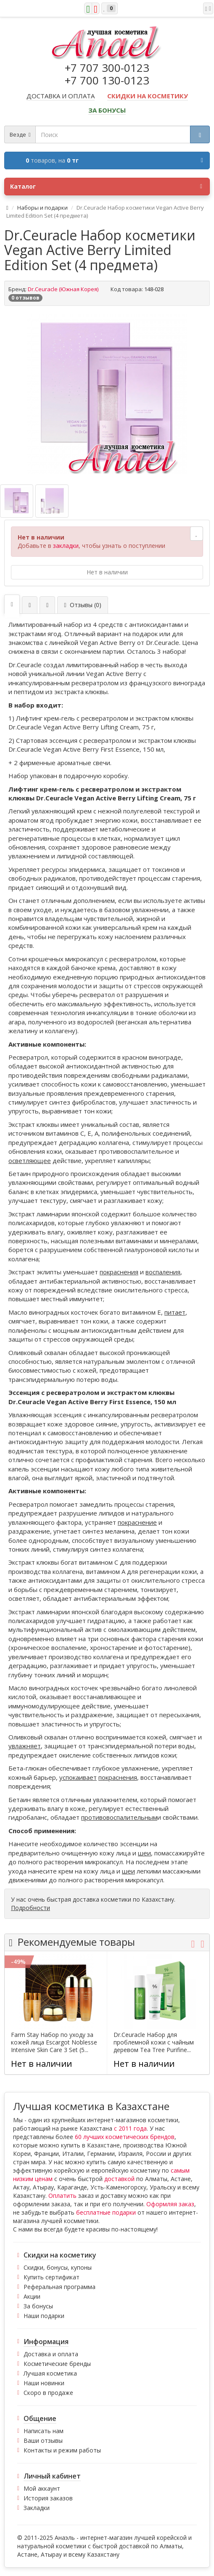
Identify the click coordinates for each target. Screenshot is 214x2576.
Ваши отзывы (43, 2440)
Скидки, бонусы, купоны (58, 2267)
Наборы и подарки (42, 207)
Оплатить (62, 2196)
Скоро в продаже (48, 2393)
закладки (66, 546)
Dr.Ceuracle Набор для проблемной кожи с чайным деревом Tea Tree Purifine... (154, 2042)
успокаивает (78, 1777)
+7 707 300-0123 (107, 67)
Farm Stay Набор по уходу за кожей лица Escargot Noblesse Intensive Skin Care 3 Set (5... (54, 2042)
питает (174, 1312)
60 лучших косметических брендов (124, 2137)
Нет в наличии (107, 572)
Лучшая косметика (50, 2373)
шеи (144, 1853)
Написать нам (43, 2431)
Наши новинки (44, 2383)
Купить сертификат (51, 2277)
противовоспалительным (119, 1817)
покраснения (119, 1272)
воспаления (162, 1272)
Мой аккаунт (42, 2488)
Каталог (106, 186)
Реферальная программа (59, 2287)
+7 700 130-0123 (107, 80)
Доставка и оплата (51, 2354)
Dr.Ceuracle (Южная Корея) (63, 289)
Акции (32, 2296)
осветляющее (29, 1160)
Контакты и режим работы (62, 2450)
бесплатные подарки (106, 2212)
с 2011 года (130, 2128)
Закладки (37, 2508)
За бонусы (38, 2306)
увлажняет (24, 1746)
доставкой (119, 2179)
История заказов (48, 2498)
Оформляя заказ (170, 2204)
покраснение (137, 1522)
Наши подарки (44, 2316)
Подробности (30, 1908)
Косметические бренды (57, 2364)
